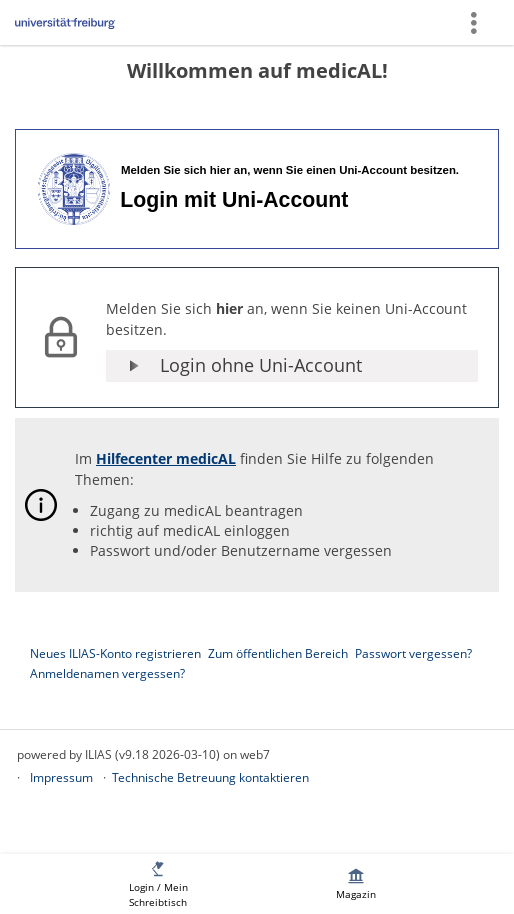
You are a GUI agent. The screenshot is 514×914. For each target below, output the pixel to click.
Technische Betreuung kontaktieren (210, 777)
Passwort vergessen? (413, 653)
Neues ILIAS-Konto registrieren (115, 653)
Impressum (61, 777)
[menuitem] (158, 884)
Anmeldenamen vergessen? (107, 673)
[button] (292, 366)
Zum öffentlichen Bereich (278, 653)
